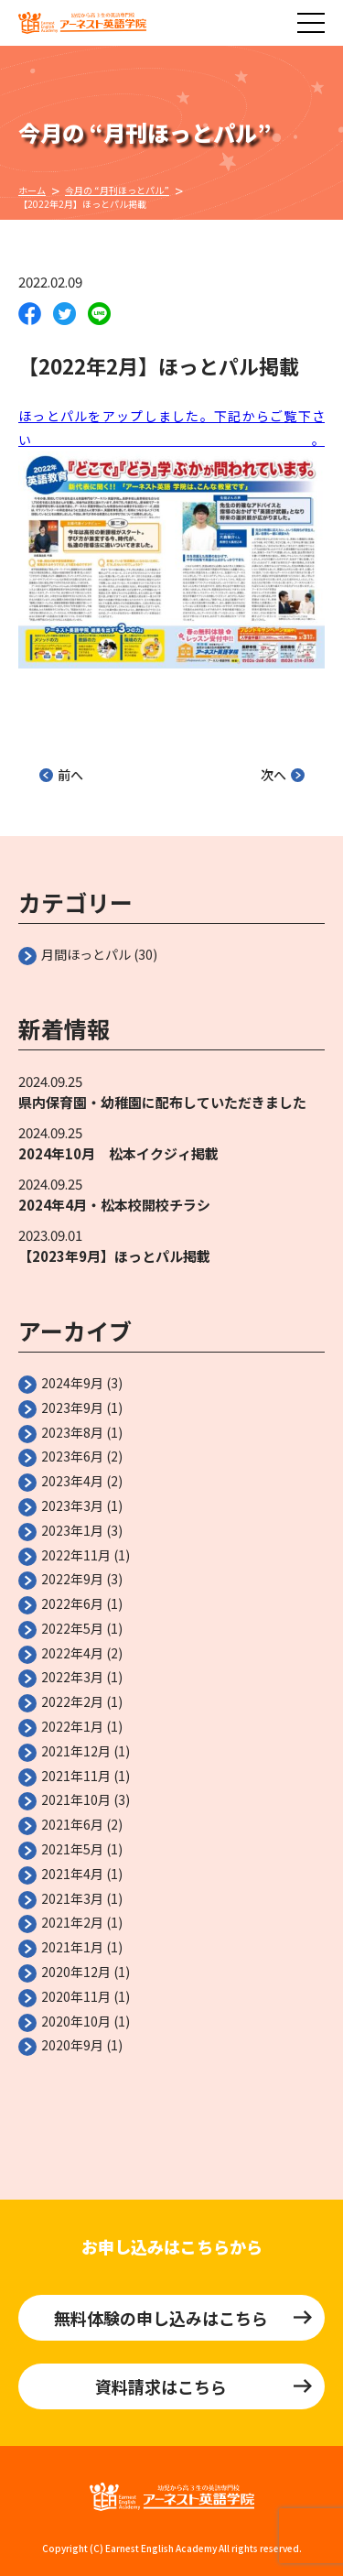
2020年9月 (72, 2045)
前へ (61, 773)
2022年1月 (72, 1726)
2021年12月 (76, 1751)
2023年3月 (72, 1505)
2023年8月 (72, 1432)
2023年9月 (72, 1407)
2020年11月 (76, 1996)
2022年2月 (72, 1701)
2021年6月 (72, 1824)
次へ (283, 773)
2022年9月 (72, 1579)
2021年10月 (76, 1799)
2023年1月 (72, 1530)
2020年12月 (76, 1971)
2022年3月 (72, 1677)
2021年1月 (72, 1947)
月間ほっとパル (86, 954)
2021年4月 (72, 1873)
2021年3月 (72, 1898)
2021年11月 (76, 1775)
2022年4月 (72, 1653)
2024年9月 (72, 1383)
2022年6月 (72, 1603)
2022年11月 (76, 1555)
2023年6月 (72, 1456)
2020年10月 (76, 2021)
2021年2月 (72, 1922)
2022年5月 (72, 1628)
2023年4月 (72, 1481)
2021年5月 (72, 1849)
